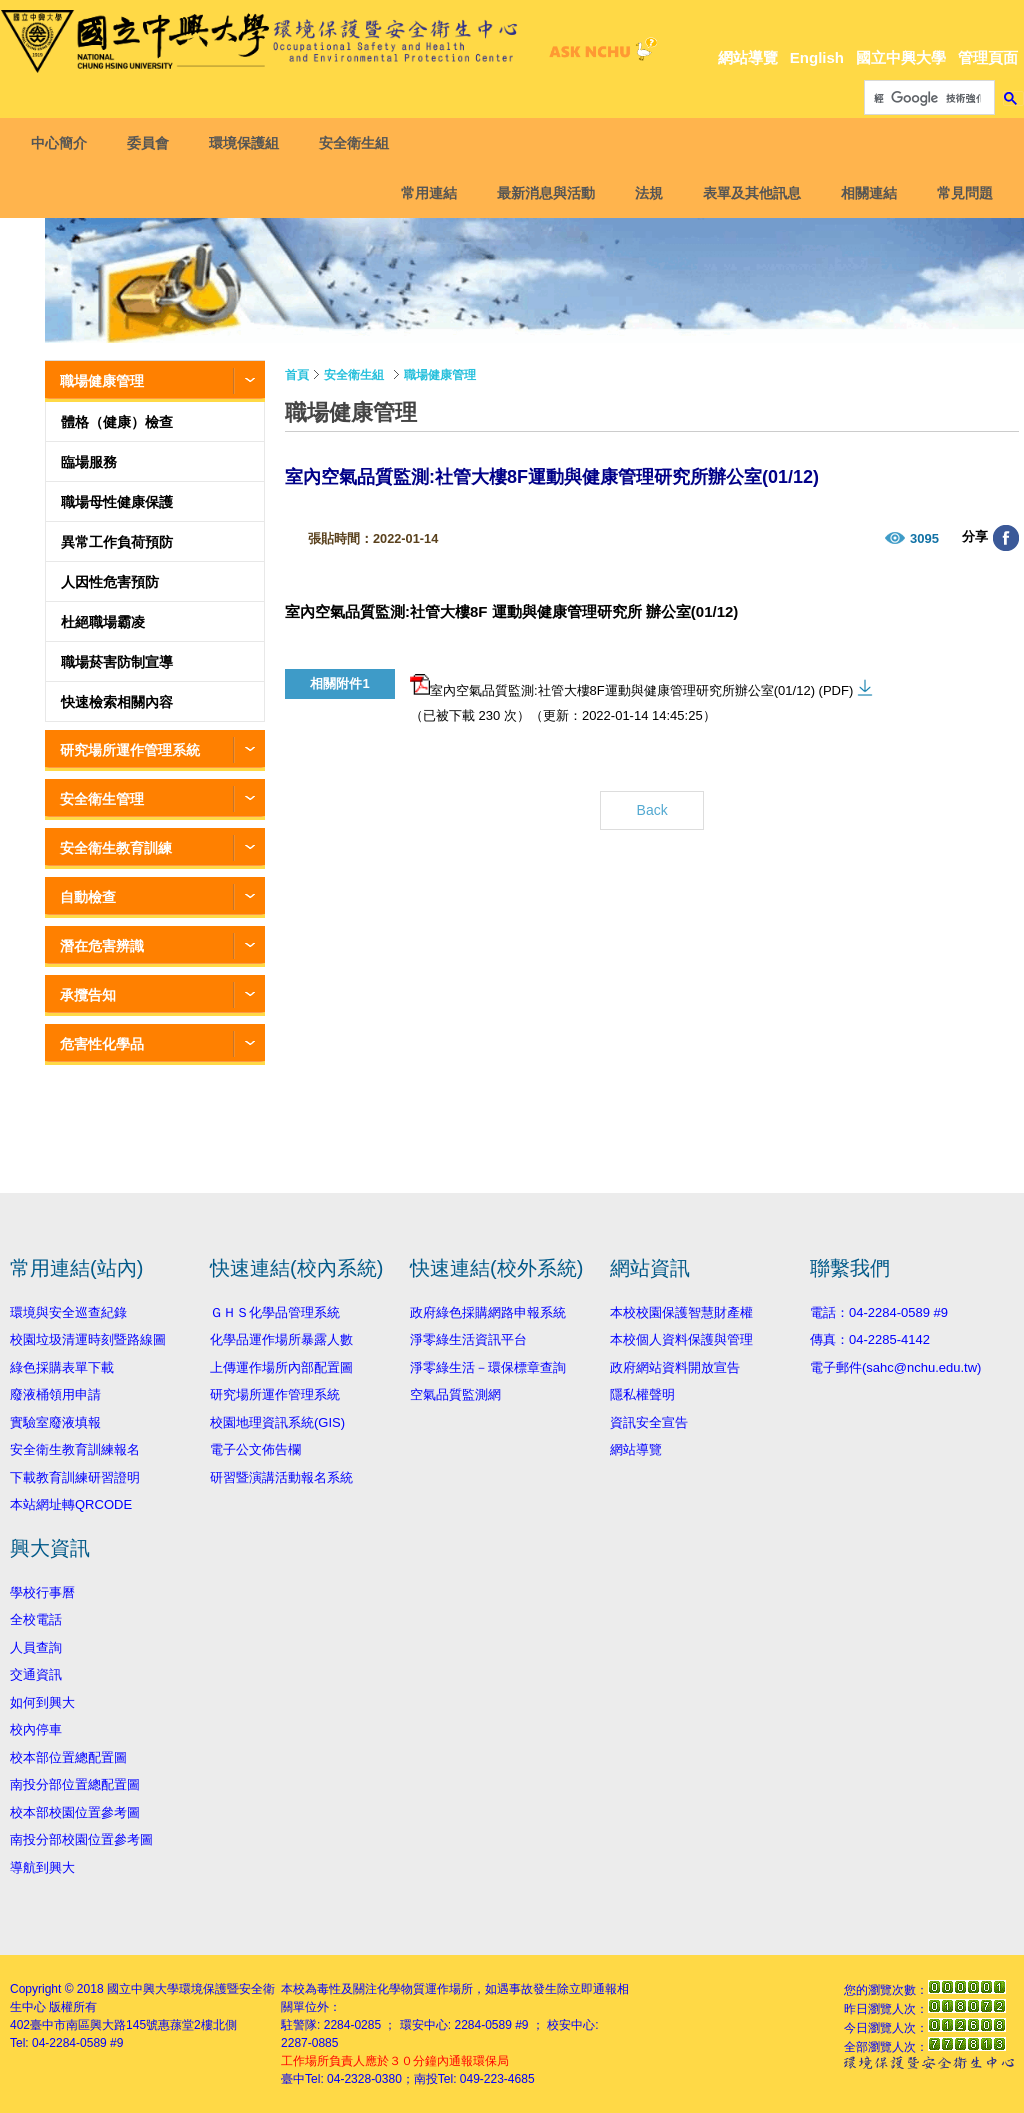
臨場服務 (89, 462)
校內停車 (36, 1729)
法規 (645, 193)
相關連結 (865, 193)
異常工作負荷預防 (117, 542)
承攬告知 (88, 995)
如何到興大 (42, 1702)
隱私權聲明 (642, 1394)
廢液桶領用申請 (55, 1394)
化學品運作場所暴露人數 (281, 1339)
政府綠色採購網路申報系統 (488, 1312)
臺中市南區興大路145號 (94, 2025)
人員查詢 (36, 1647)
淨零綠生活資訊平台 (468, 1339)
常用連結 (425, 193)
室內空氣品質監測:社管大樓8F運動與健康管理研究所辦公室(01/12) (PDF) (631, 686)
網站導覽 (748, 57)
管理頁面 (988, 57)
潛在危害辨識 (102, 946)
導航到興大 (42, 1867)
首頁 (297, 375)
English (817, 57)
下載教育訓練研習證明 (75, 1477)
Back (652, 810)
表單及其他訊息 (748, 193)
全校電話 (36, 1619)
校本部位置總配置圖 (68, 1757)
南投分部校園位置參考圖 (81, 1839)
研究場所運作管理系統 (130, 750)
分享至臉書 (1006, 538)
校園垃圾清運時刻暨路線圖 (88, 1339)
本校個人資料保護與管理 (681, 1339)
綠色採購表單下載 (62, 1367)
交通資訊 (36, 1674)
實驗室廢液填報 (55, 1422)
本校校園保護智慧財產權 (681, 1312)
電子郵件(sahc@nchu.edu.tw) (895, 1367)
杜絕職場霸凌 (103, 622)
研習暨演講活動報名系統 (281, 1477)
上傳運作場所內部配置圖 (281, 1367)
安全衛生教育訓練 (116, 848)
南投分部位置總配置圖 (75, 1784)
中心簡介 (63, 143)
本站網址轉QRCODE (71, 1504)
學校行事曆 (42, 1592)
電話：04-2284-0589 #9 (879, 1312)
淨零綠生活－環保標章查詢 (488, 1367)
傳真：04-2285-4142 (870, 1339)
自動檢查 (88, 897)
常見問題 (961, 193)
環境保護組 (248, 143)
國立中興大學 (901, 57)
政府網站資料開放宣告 (675, 1367)
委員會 (152, 143)
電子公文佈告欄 (255, 1449)
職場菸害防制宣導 (117, 662)
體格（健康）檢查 (117, 422)
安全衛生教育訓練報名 (75, 1449)
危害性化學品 (102, 1044)
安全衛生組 (358, 143)
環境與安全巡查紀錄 (68, 1312)
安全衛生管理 (102, 799)
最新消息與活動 (542, 193)
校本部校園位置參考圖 (75, 1812)
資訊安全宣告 (649, 1422)
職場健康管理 (102, 381)
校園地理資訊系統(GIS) (277, 1422)
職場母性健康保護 (117, 502)
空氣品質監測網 (455, 1394)
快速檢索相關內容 (117, 702)
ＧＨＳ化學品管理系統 (275, 1312)
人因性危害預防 (110, 582)
